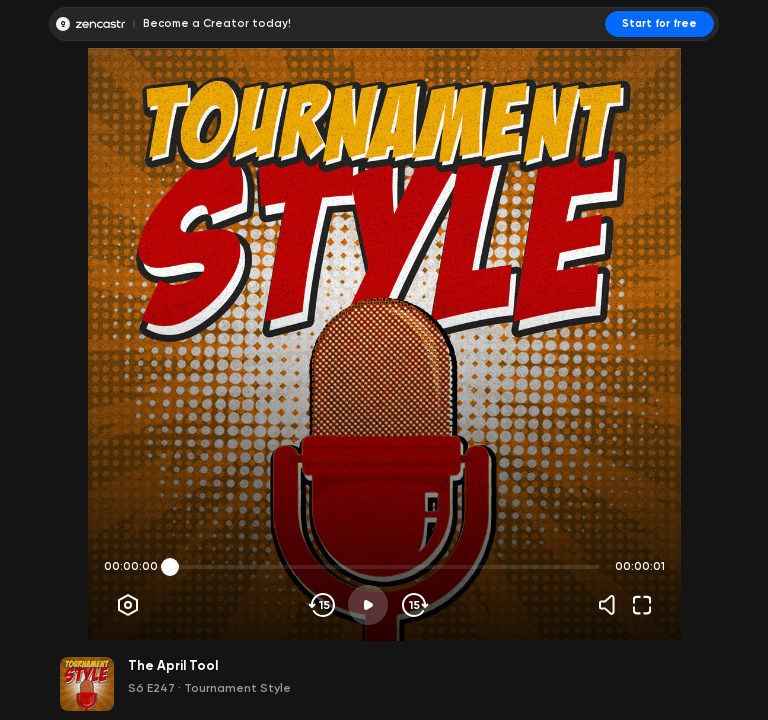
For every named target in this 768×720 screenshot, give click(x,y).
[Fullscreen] (642, 605)
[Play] (368, 605)
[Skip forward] (413, 605)
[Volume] (612, 605)
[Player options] (128, 605)
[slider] (170, 567)
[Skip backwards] (322, 605)
